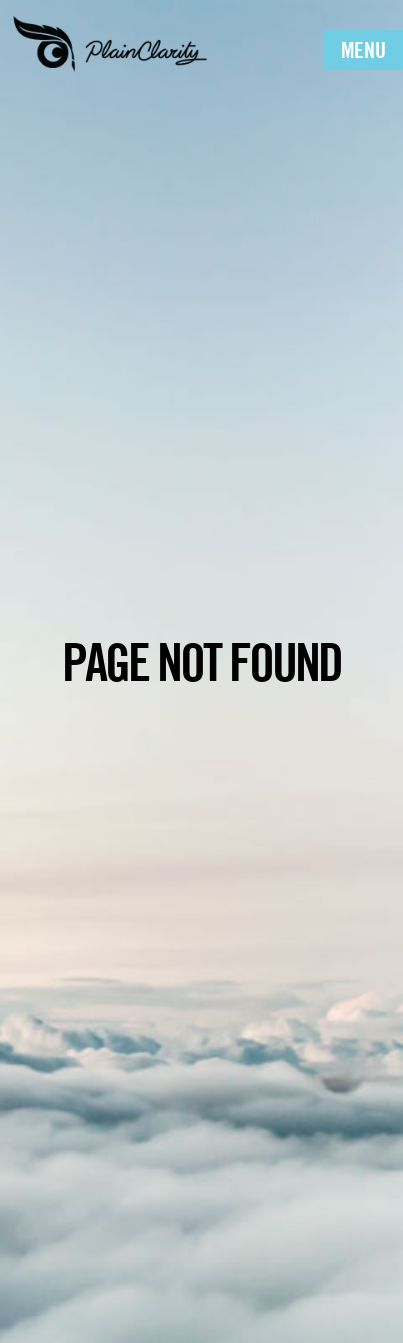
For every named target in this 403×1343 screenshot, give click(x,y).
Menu (363, 50)
